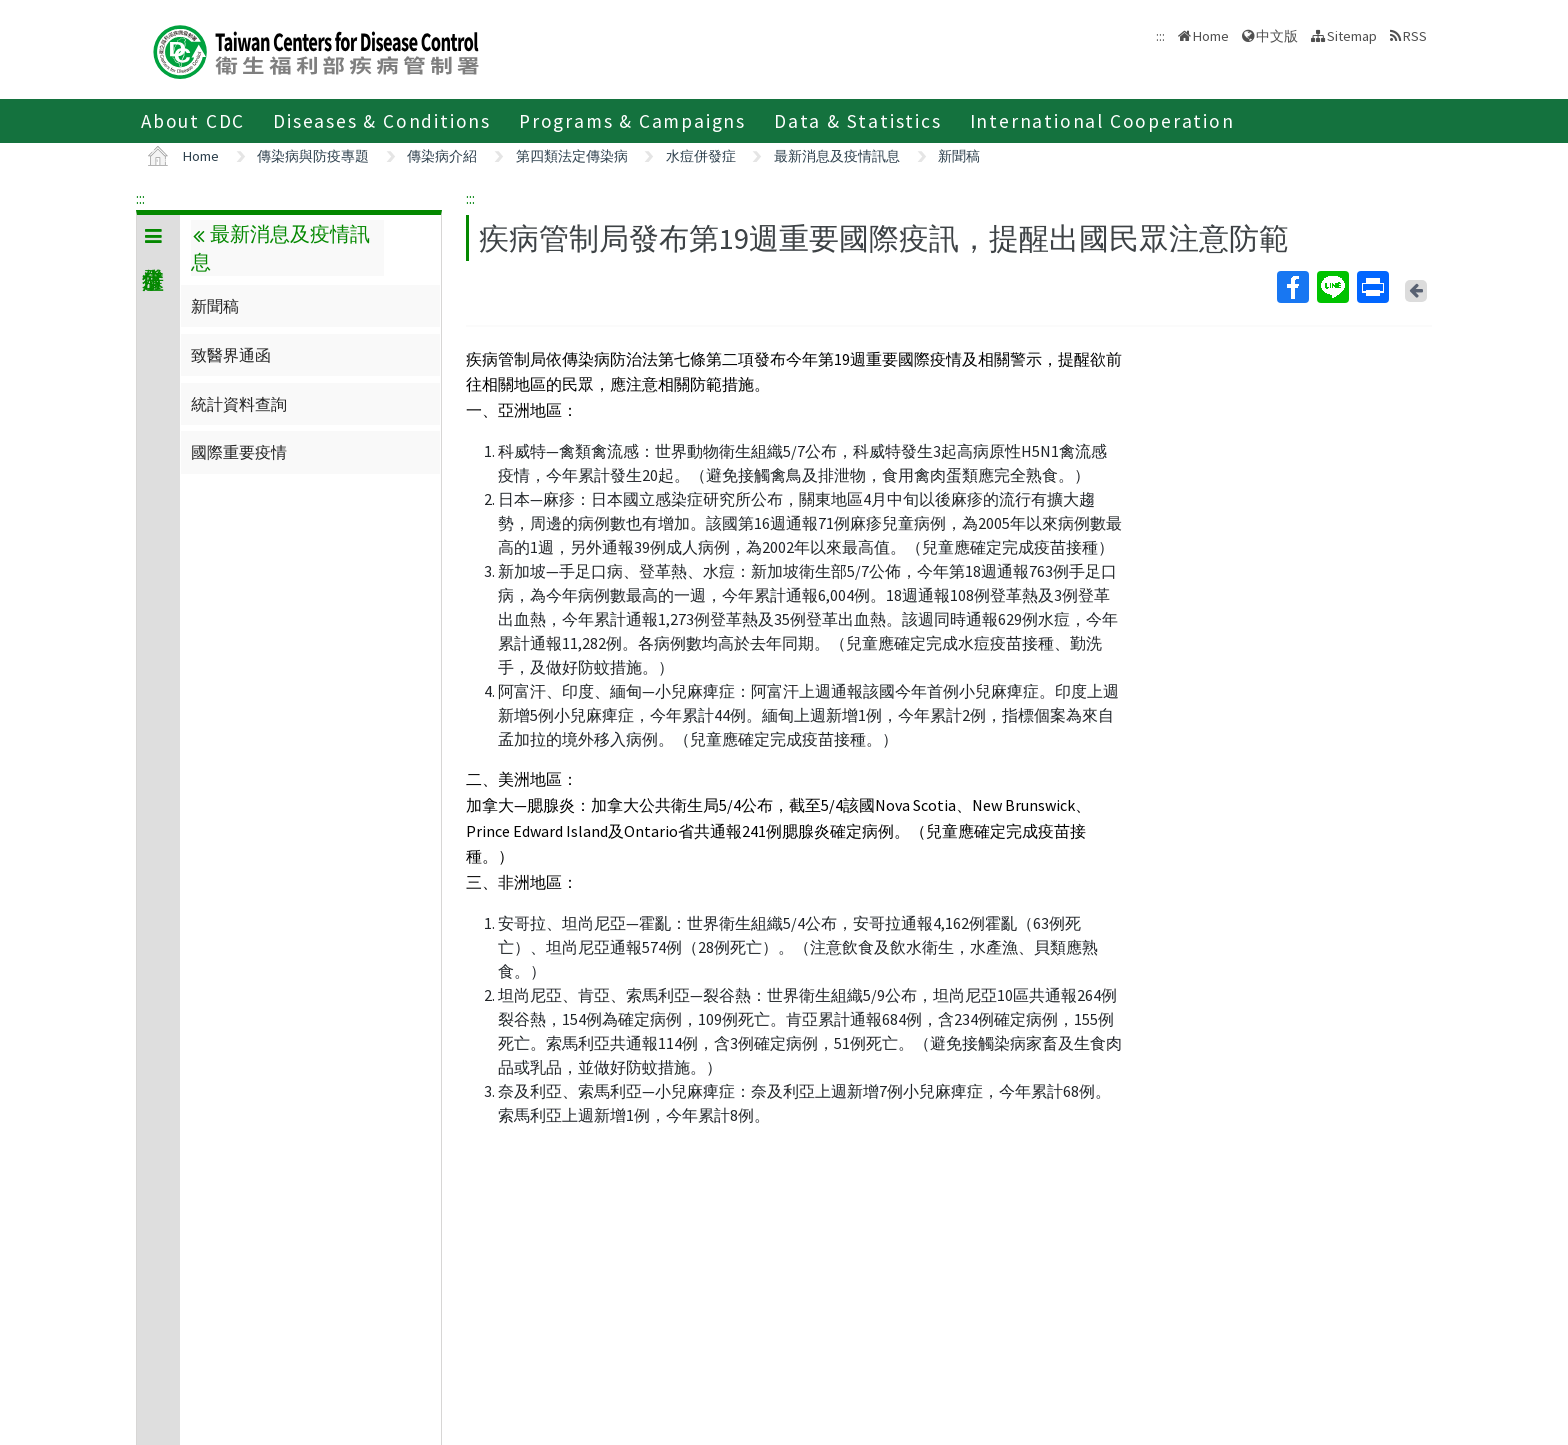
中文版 (1277, 36)
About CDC (193, 121)
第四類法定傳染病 (572, 156)
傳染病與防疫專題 (313, 156)
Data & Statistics (858, 121)
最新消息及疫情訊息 (837, 156)
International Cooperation (1102, 121)
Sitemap (1352, 36)
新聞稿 (959, 156)
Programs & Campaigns (632, 121)
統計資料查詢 (239, 404)
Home (1211, 36)
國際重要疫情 (239, 452)
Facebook (1292, 287)
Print (1372, 287)
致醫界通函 (231, 355)
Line (1332, 287)
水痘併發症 (701, 156)
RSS (1415, 36)
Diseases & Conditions (382, 121)
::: (140, 198)
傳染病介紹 (442, 156)
